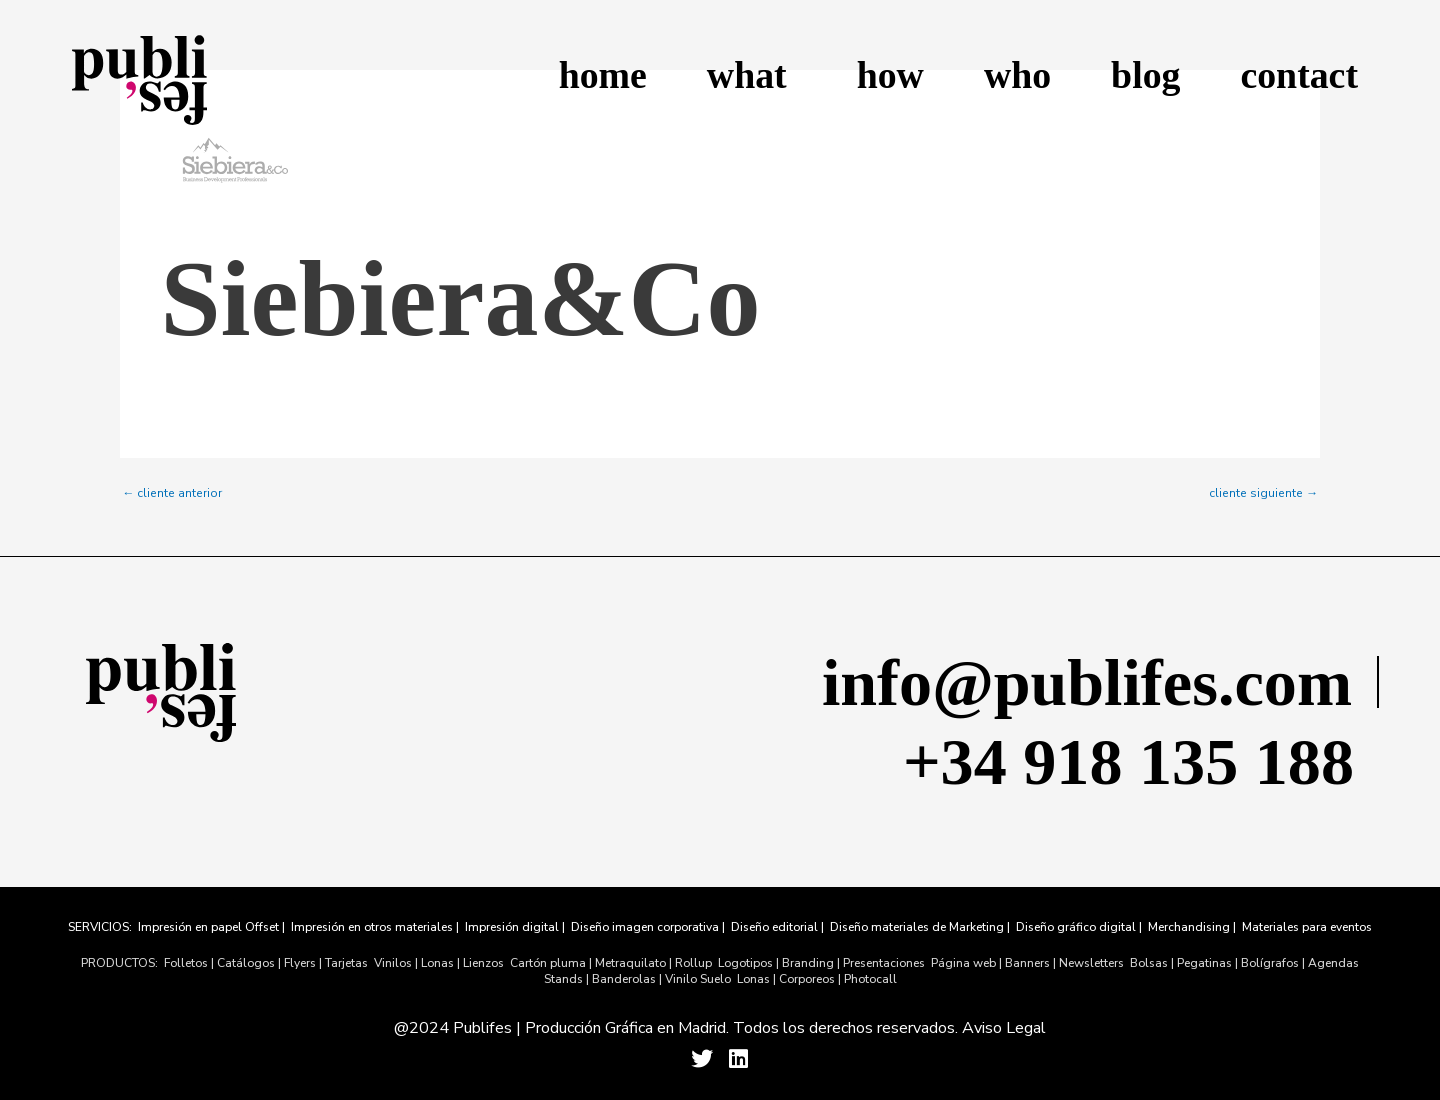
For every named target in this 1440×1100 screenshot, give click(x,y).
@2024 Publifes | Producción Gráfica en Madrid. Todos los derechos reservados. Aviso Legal (720, 1028)
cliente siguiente (1263, 493)
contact (1299, 75)
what (752, 75)
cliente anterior (172, 493)
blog (1145, 75)
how (890, 75)
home (603, 75)
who (1017, 75)
